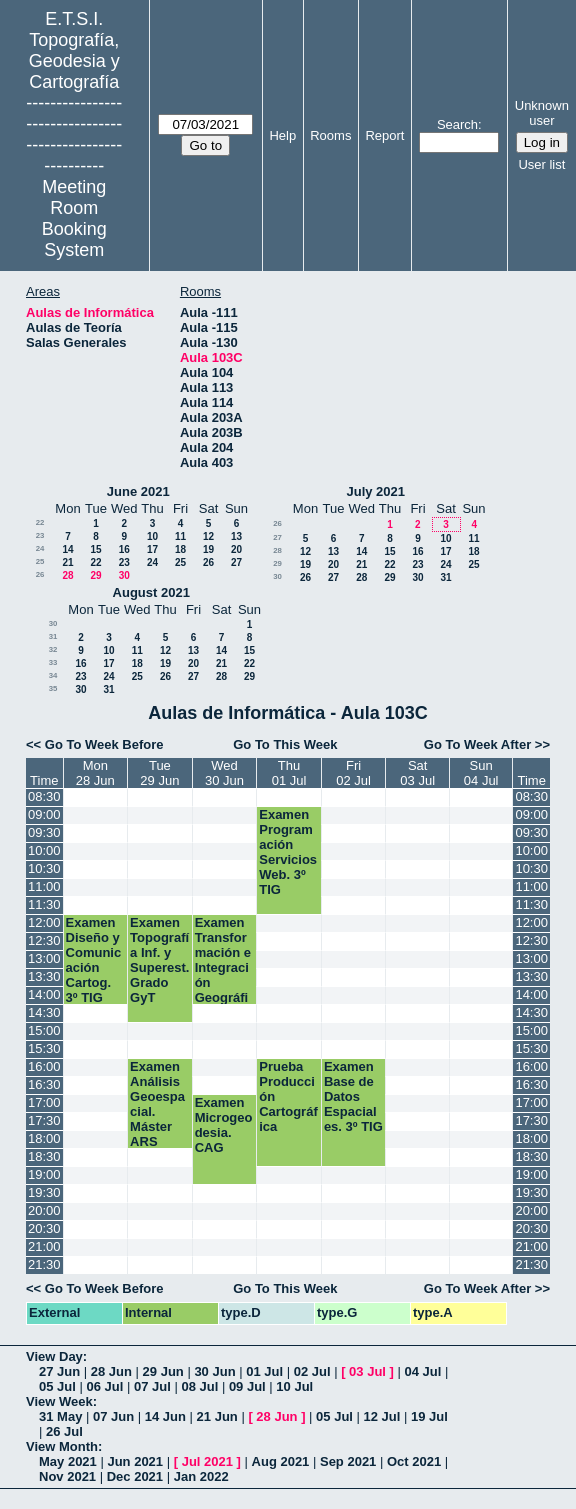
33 (53, 662)
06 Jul (104, 1386)
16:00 (44, 1066)
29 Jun (163, 1371)
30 (124, 575)
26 (208, 562)
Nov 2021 (67, 1476)
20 (236, 549)
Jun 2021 (135, 1461)
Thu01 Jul (289, 773)
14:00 (44, 994)
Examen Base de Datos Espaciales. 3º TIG (353, 1096)
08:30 (44, 796)
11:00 (44, 886)
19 (208, 549)
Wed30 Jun (224, 773)
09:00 (44, 814)
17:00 (44, 1102)
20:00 (44, 1210)
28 (67, 575)
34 (53, 675)
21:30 (44, 1264)
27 (236, 562)
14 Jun (165, 1416)
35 (53, 688)
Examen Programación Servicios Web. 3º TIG (288, 852)
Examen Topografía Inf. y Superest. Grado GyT (159, 960)
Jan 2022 (201, 1476)
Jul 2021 (207, 1461)
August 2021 (151, 592)
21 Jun (217, 1416)
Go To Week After (477, 744)
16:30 (44, 1084)
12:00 (44, 922)
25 (40, 561)
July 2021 (375, 491)
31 (445, 577)
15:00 (44, 1030)
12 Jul (382, 1416)
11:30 (44, 904)
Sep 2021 (348, 1461)
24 (40, 548)
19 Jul (429, 1416)
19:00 (44, 1174)
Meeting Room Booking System (74, 218)
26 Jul (64, 1431)
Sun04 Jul (481, 773)
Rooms (330, 135)
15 (95, 549)
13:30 (44, 976)
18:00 (44, 1138)
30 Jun (214, 1371)
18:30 (44, 1156)
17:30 (44, 1120)
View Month (62, 1446)
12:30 (44, 940)
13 (236, 536)
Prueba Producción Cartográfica (288, 1096)
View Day (54, 1356)
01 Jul (264, 1371)
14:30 (44, 1012)
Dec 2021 (135, 1476)
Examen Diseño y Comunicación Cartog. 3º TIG (94, 960)
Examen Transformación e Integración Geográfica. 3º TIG (224, 967)
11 (180, 536)
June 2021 (138, 491)
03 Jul (367, 1371)
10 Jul (294, 1386)
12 (208, 536)
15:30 (44, 1048)
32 (53, 649)
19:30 (44, 1192)
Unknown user (542, 113)
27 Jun (59, 1371)
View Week (59, 1401)
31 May (60, 1416)
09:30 (44, 832)
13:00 (44, 958)
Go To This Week (285, 744)
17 (152, 549)
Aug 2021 (281, 1461)
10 (152, 536)
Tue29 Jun (159, 773)
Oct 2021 (414, 1461)
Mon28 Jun (95, 773)
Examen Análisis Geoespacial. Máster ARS (157, 1104)
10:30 (44, 868)
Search (457, 124)
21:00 (44, 1246)
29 (95, 575)
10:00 (44, 850)
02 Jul (312, 1371)
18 (180, 549)
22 (40, 522)
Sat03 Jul (417, 773)
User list (541, 164)
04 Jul (423, 1371)
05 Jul (57, 1386)
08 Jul (199, 1386)
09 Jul (247, 1386)
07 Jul (152, 1386)
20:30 (44, 1228)
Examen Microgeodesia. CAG (224, 1125)
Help (282, 135)
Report (384, 135)
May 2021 (68, 1461)
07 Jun (113, 1416)
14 (67, 549)
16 (124, 549)
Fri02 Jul (353, 773)
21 (67, 562)
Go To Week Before (104, 744)
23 (40, 535)
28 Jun (111, 1371)
